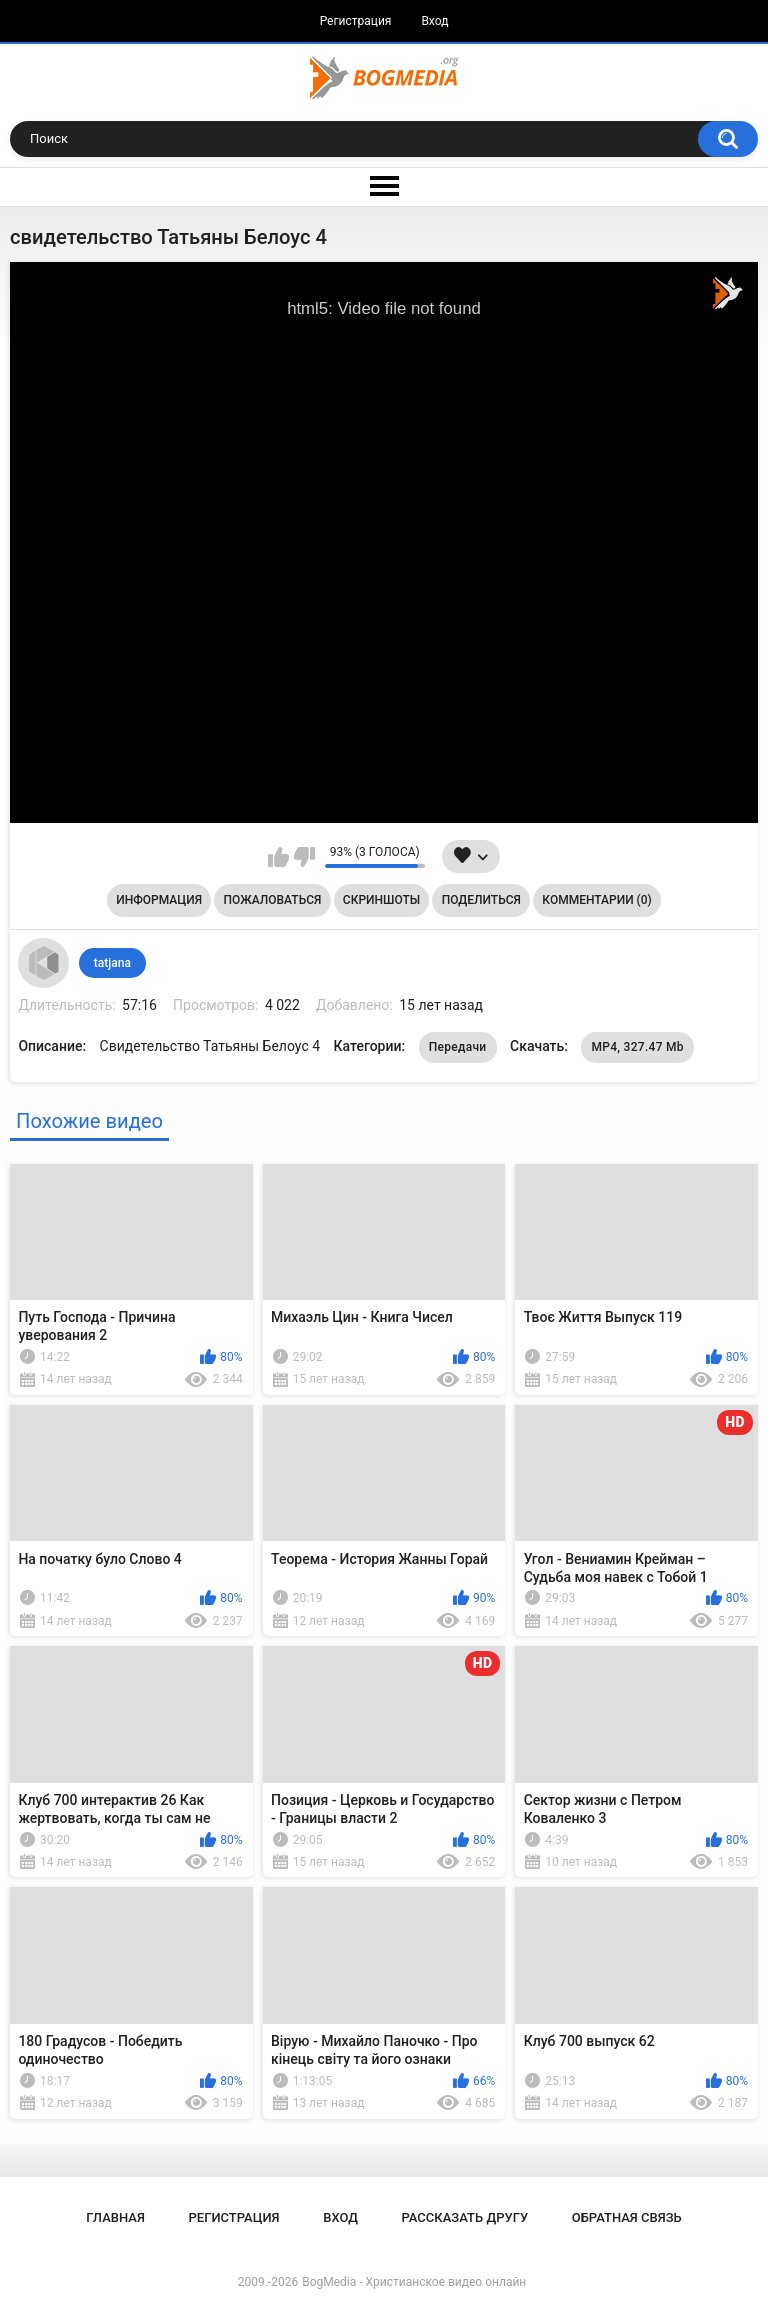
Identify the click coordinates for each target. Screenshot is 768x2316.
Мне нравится (278, 857)
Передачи (458, 1047)
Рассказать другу (465, 2217)
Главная (115, 2217)
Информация (159, 900)
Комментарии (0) (596, 900)
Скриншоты (381, 900)
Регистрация (356, 21)
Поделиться (481, 900)
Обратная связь (627, 2217)
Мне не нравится (304, 857)
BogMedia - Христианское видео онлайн (414, 2282)
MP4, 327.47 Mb (637, 1047)
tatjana (112, 963)
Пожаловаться (273, 900)
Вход (434, 21)
